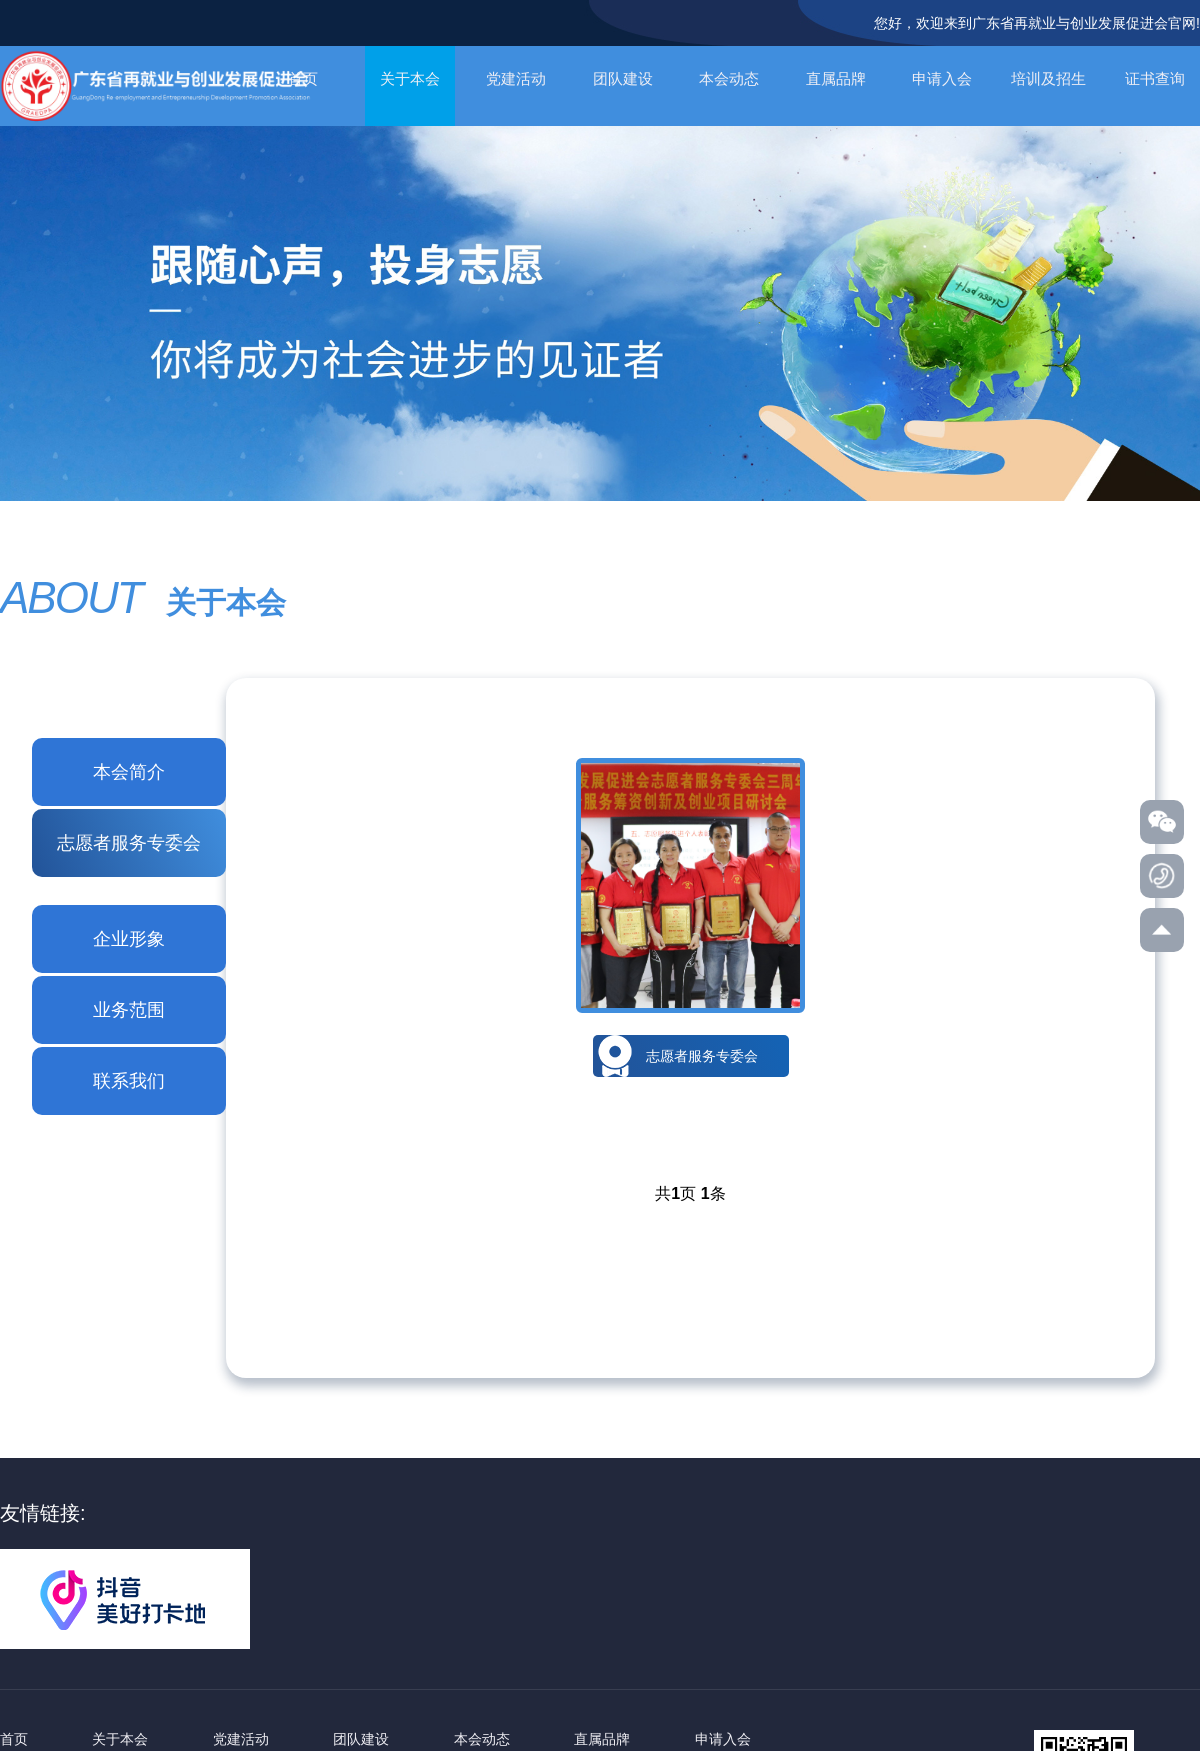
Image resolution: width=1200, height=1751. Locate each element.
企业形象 (129, 939)
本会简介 (129, 772)
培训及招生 (1048, 78)
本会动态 (729, 78)
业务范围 (129, 1010)
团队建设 (623, 78)
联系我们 (129, 1081)
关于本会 (410, 78)
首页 (14, 1739)
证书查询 (1155, 78)
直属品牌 (836, 78)
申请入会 (942, 78)
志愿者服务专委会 (129, 843)
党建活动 (516, 78)
